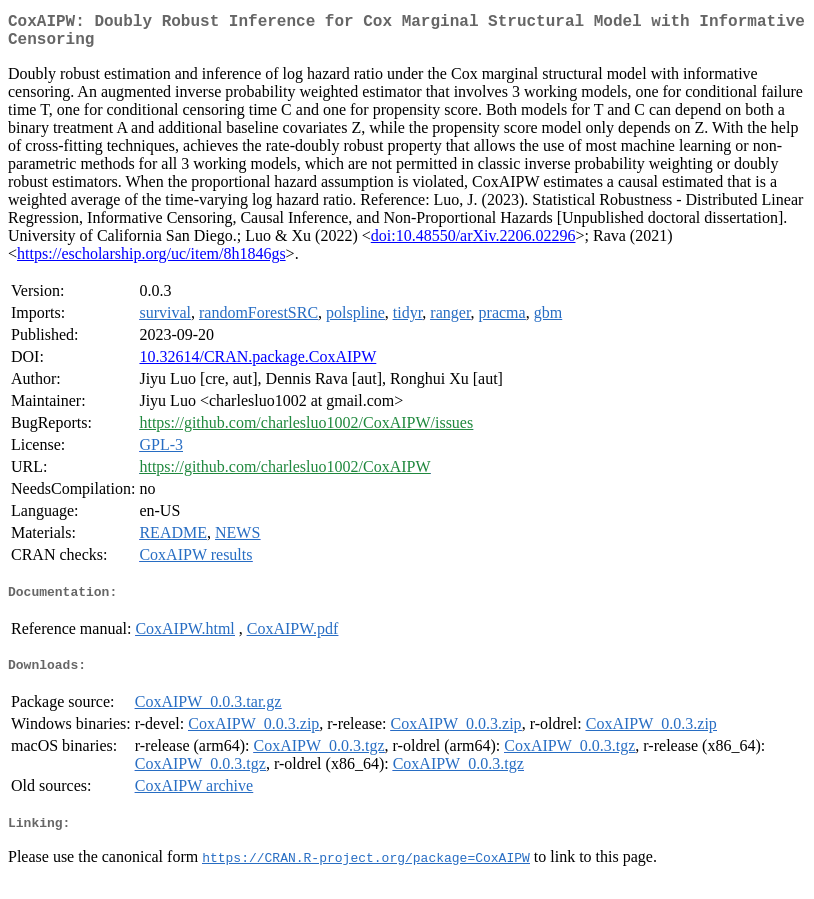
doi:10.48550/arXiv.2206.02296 (473, 243)
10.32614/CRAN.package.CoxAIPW (257, 364)
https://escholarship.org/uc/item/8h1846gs (151, 261)
